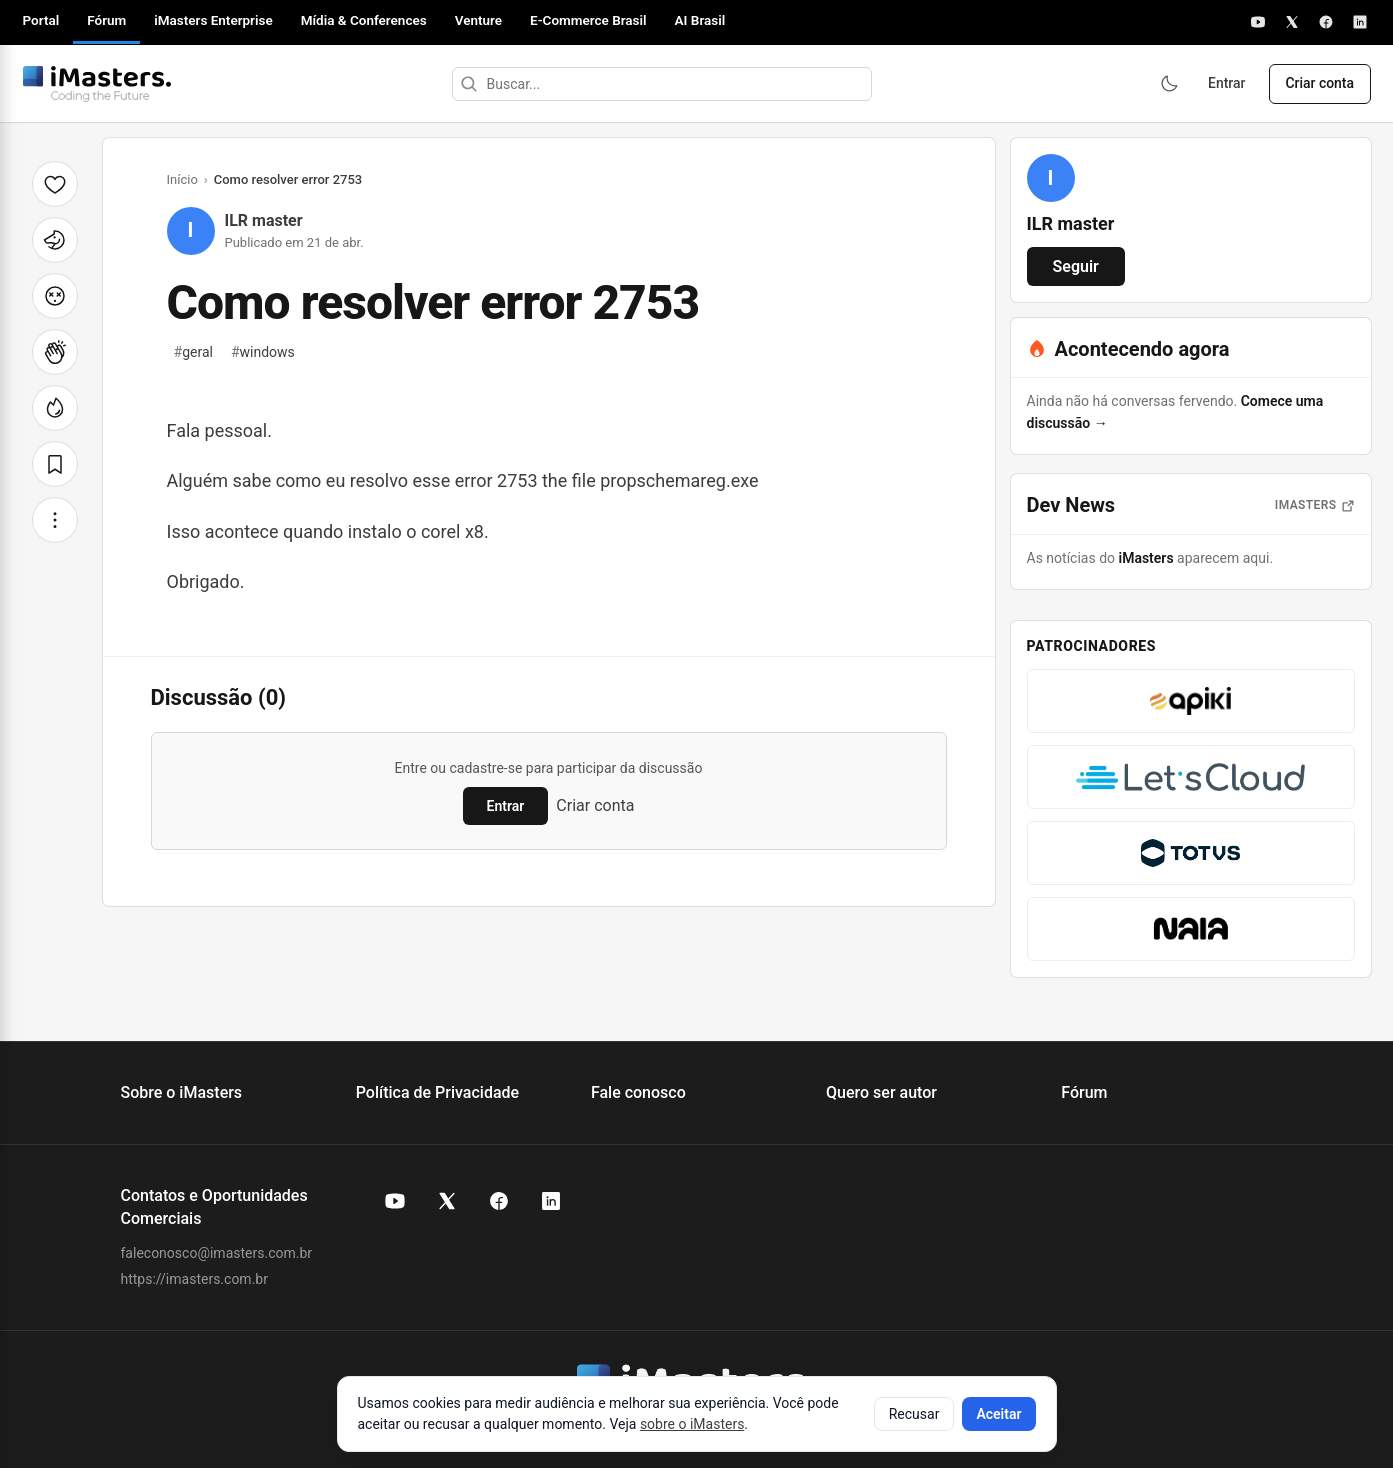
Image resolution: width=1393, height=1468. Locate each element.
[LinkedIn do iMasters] (551, 1201)
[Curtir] (55, 184)
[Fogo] (55, 408)
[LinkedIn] (1360, 22)
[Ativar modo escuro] (1166, 84)
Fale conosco (638, 1092)
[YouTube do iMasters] (395, 1201)
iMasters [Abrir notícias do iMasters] (1315, 505)
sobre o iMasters (692, 1424)
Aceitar (998, 1414)
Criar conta (1319, 84)
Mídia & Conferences (364, 20)
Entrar (1225, 84)
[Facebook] (1326, 22)
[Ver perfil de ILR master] (1051, 178)
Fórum (106, 20)
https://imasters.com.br (194, 1279)
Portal (41, 20)
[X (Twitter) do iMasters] (447, 1201)
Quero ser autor (881, 1092)
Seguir (1076, 266)
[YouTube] (1258, 22)
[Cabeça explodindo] (55, 296)
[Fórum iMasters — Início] (97, 84)
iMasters (1146, 558)
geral (193, 352)
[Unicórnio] (55, 240)
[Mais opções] (55, 520)
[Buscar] (467, 84)
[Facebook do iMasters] (499, 1201)
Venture (478, 20)
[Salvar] (55, 464)
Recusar (914, 1414)
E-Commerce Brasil (588, 20)
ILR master (264, 220)
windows (263, 352)
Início (182, 179)
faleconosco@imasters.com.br (217, 1253)
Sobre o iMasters (182, 1092)
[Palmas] (55, 352)
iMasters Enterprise (213, 20)
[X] (1292, 22)
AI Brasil (700, 20)
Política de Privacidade (437, 1092)
